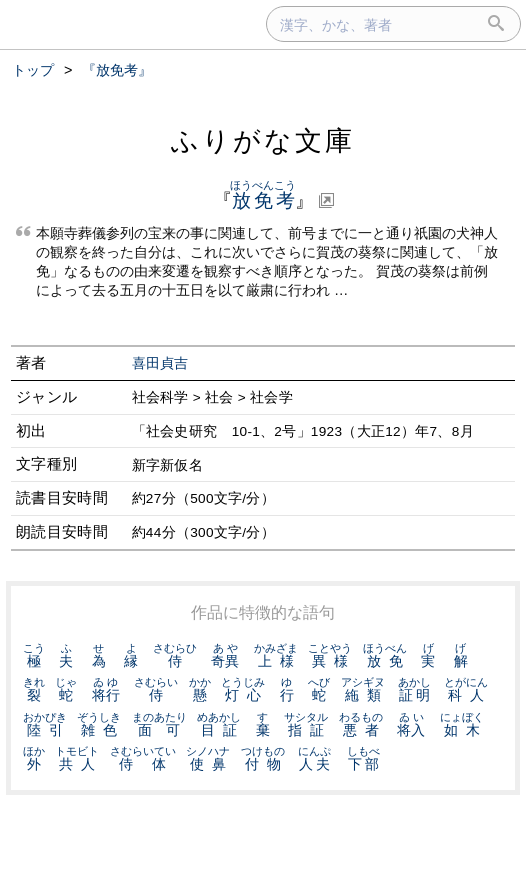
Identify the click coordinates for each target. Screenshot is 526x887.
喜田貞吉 (160, 363)
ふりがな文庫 (263, 140)
